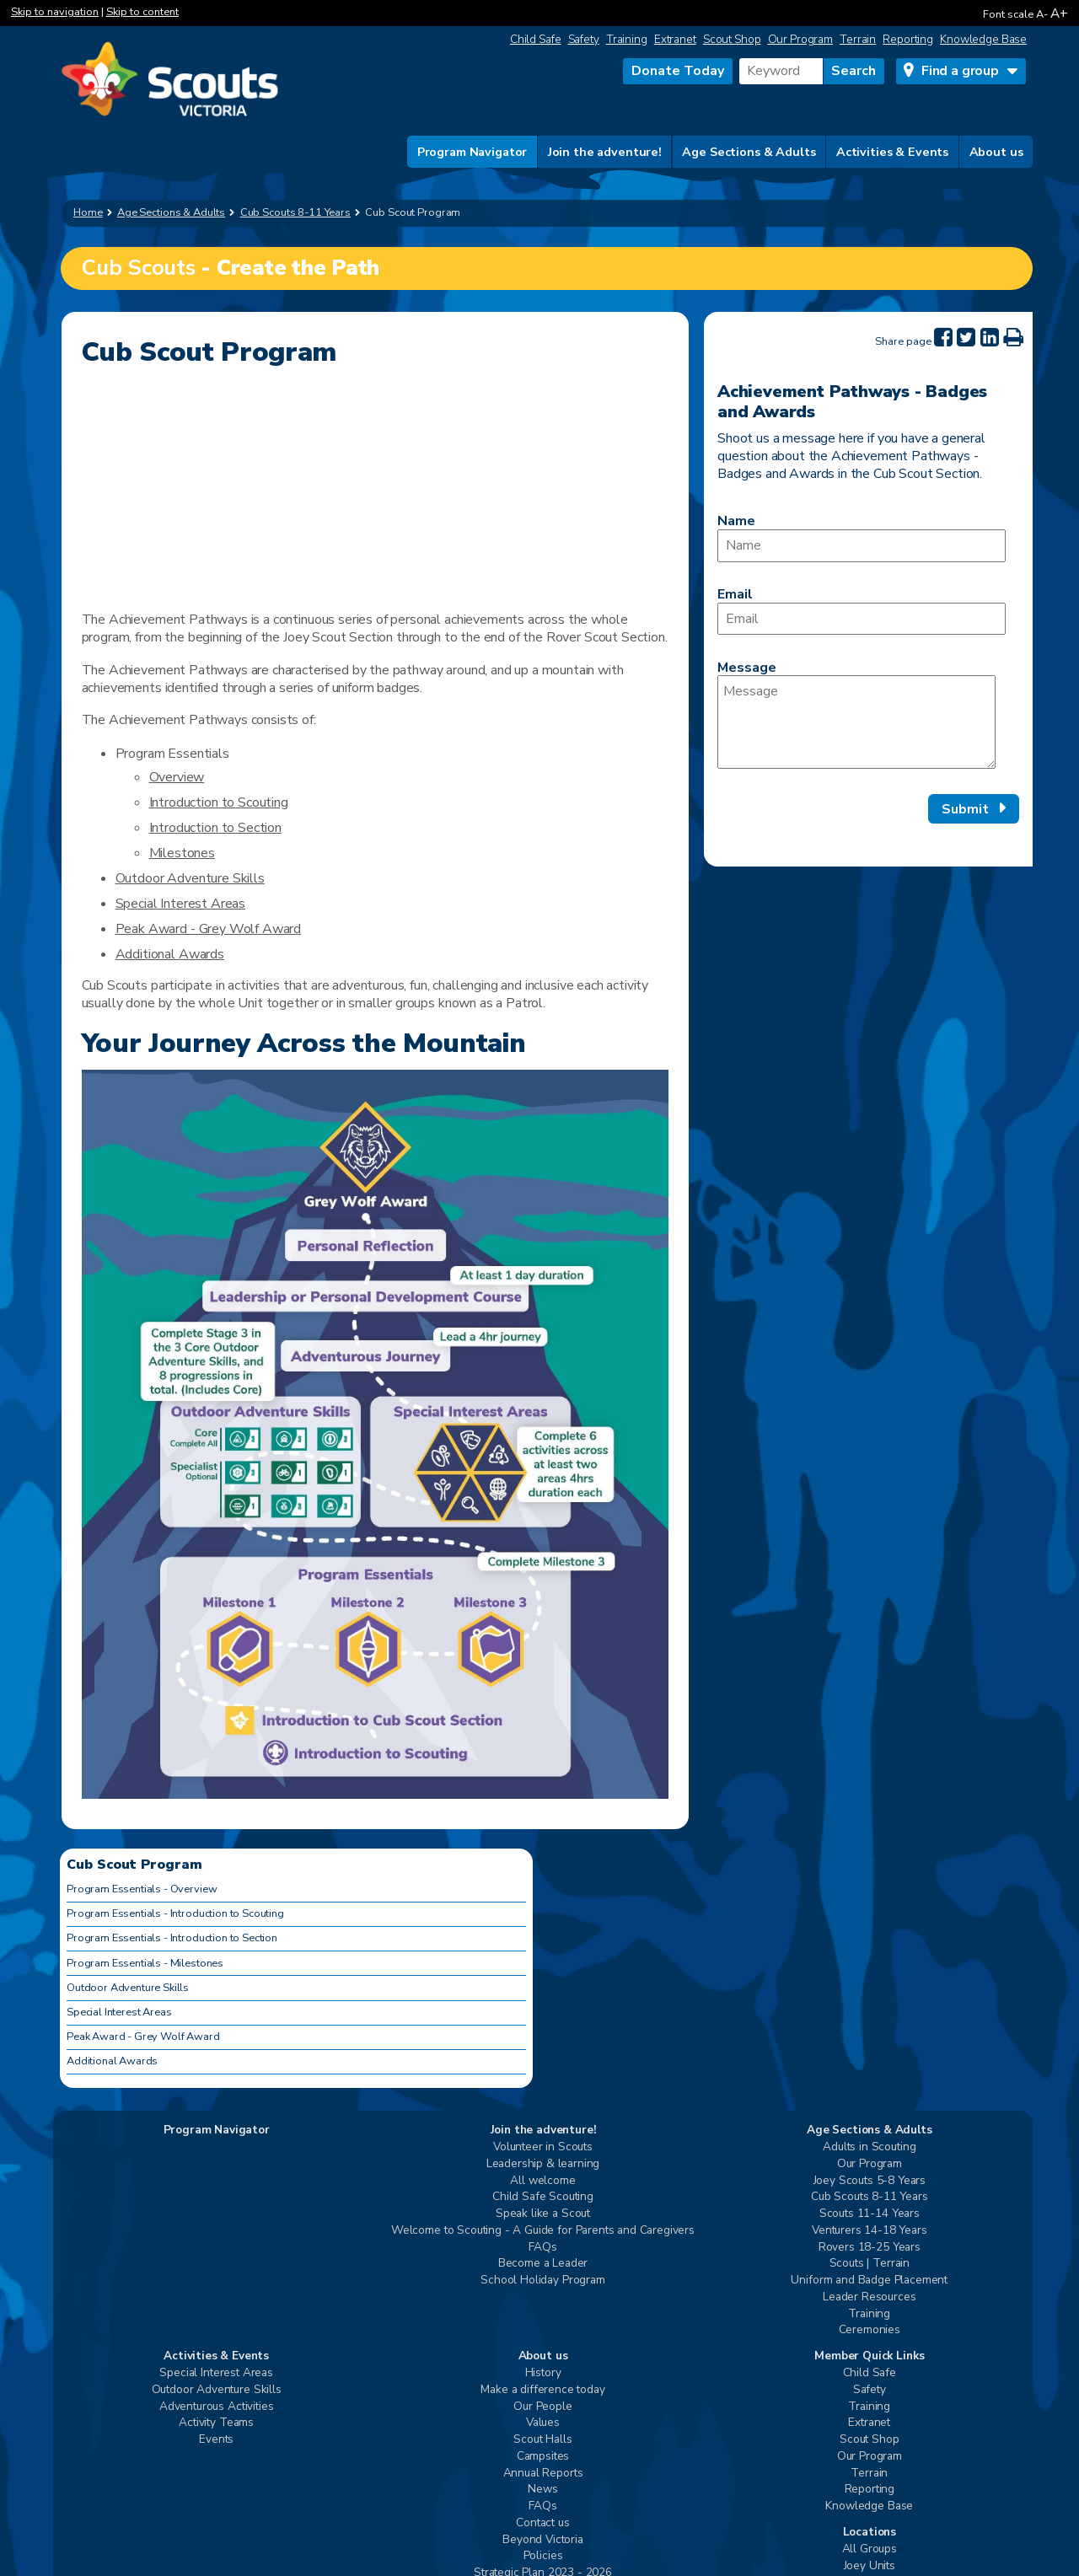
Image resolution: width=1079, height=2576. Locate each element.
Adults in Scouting (869, 2147)
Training (626, 39)
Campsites (543, 2456)
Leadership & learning (543, 2164)
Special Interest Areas (119, 2012)
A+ (1059, 13)
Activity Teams (216, 2423)
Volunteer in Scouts (543, 2147)
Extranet (675, 39)
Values (543, 2423)
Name (736, 521)
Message (746, 667)
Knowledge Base (983, 39)
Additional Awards (169, 954)
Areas (228, 903)
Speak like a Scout (543, 2214)
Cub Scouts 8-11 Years (869, 2197)
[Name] (861, 545)
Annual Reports (543, 2473)
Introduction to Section (215, 827)
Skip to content (142, 11)
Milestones (182, 853)
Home (88, 212)
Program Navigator (472, 151)
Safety (583, 39)
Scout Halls (542, 2440)
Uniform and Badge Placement (869, 2280)
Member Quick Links (869, 2356)
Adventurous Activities (216, 2407)
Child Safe (535, 39)
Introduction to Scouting (218, 802)
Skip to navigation (55, 11)
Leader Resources (869, 2297)
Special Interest (163, 903)
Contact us (542, 2523)
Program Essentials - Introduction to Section (172, 1937)
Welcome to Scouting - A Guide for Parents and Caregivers (543, 2230)
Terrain (858, 39)
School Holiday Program (542, 2280)
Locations (870, 2532)
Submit (965, 809)
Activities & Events (892, 151)
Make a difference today (542, 2390)
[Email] (861, 619)
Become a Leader (543, 2263)
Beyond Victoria (542, 2540)
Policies (543, 2556)
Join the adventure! (605, 151)
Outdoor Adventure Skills (190, 878)
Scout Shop (732, 39)
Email (735, 594)
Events (216, 2440)
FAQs (542, 2247)
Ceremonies (869, 2330)
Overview (177, 777)
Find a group (960, 71)
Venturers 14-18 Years (869, 2230)
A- (1042, 14)
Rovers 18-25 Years (870, 2247)
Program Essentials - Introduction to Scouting (175, 1913)
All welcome (542, 2181)
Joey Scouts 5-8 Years (869, 2181)
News (542, 2489)
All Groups (869, 2549)
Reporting (908, 39)
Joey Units (869, 2566)
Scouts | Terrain (869, 2263)
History (543, 2373)
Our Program (801, 39)
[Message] (856, 722)
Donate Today (677, 71)
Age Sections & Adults (748, 151)
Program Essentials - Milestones (145, 1963)
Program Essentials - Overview (142, 1889)
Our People (542, 2407)
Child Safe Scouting (542, 2197)
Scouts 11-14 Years (869, 2214)
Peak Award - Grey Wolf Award (208, 929)
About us (996, 151)
